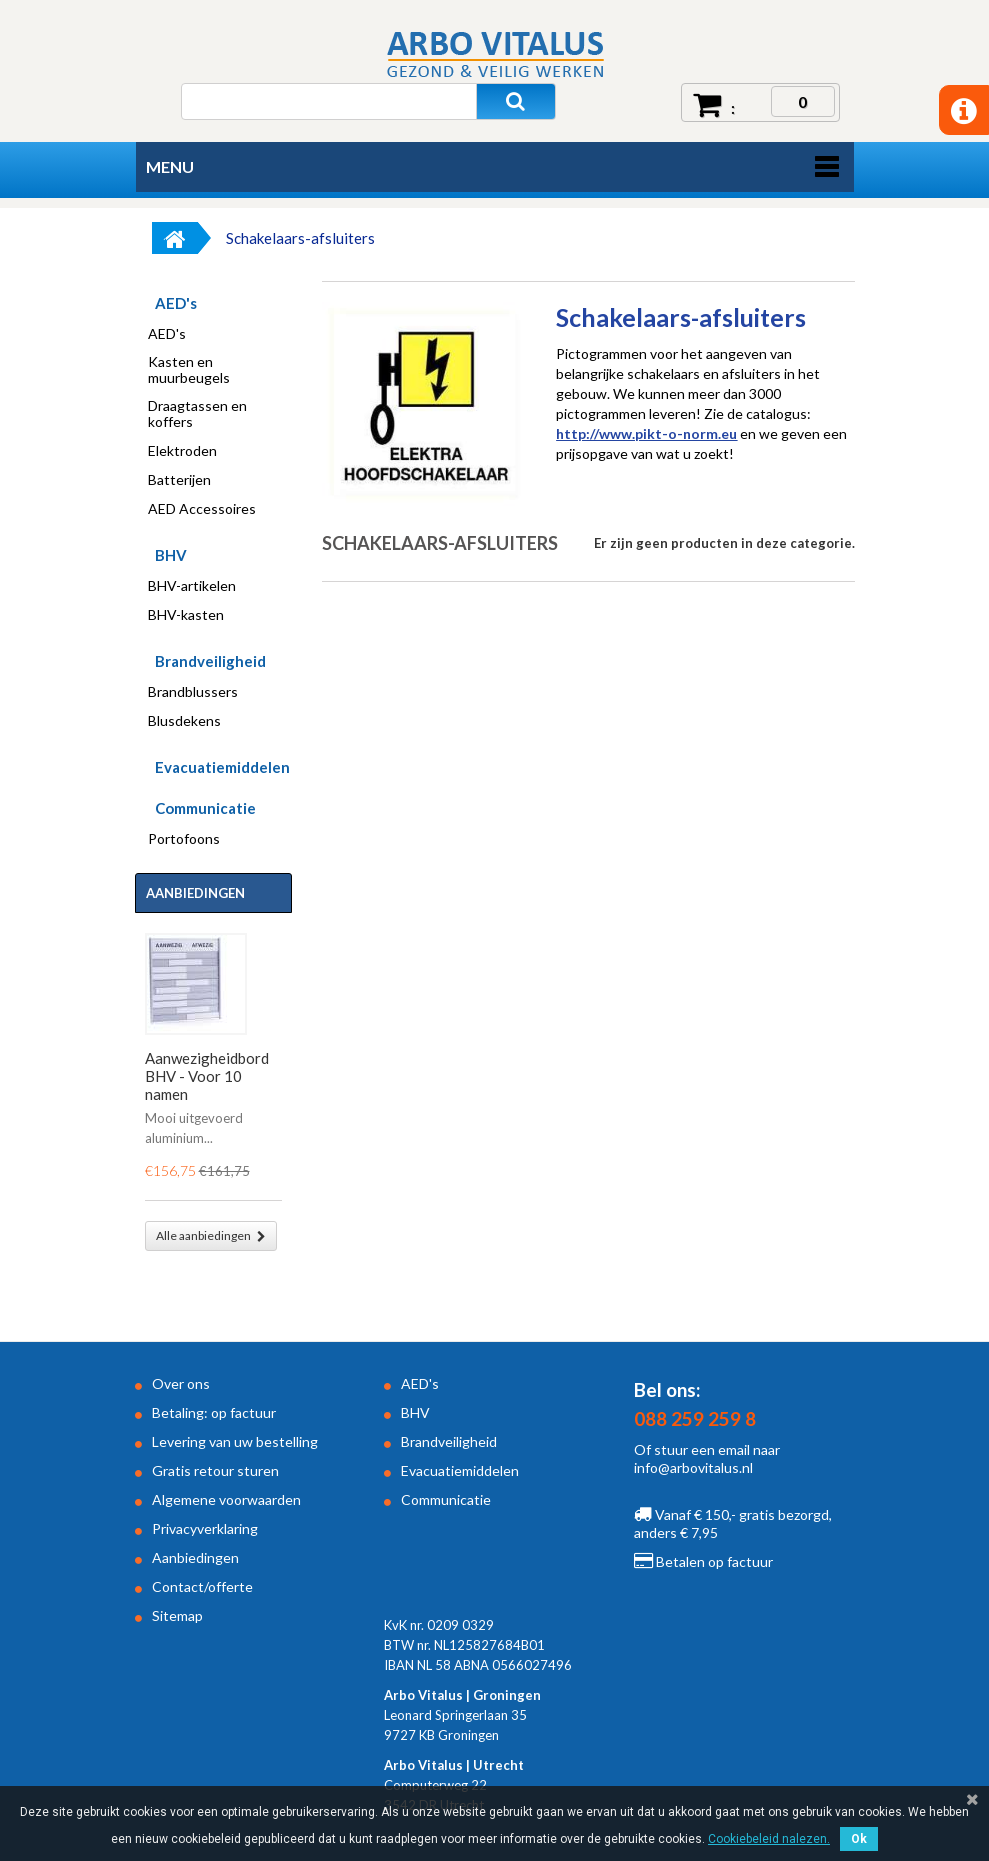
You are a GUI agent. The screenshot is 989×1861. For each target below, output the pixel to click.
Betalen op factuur (703, 1561)
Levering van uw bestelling (235, 1441)
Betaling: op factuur (214, 1412)
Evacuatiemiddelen (222, 767)
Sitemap (177, 1615)
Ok (859, 1839)
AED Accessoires (202, 509)
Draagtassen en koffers (197, 414)
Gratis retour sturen (215, 1470)
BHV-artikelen (192, 586)
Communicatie (205, 808)
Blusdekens (184, 721)
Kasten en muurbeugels (189, 370)
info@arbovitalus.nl (693, 1467)
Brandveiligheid (210, 661)
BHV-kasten (186, 615)
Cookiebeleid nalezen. (769, 1839)
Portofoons (184, 839)
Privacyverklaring (205, 1528)
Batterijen (179, 480)
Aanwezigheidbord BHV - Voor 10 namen (207, 1076)
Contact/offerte (202, 1586)
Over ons (181, 1383)
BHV (171, 555)
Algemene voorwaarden (226, 1499)
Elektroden (182, 451)
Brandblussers (193, 692)
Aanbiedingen (195, 893)
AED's (176, 303)
